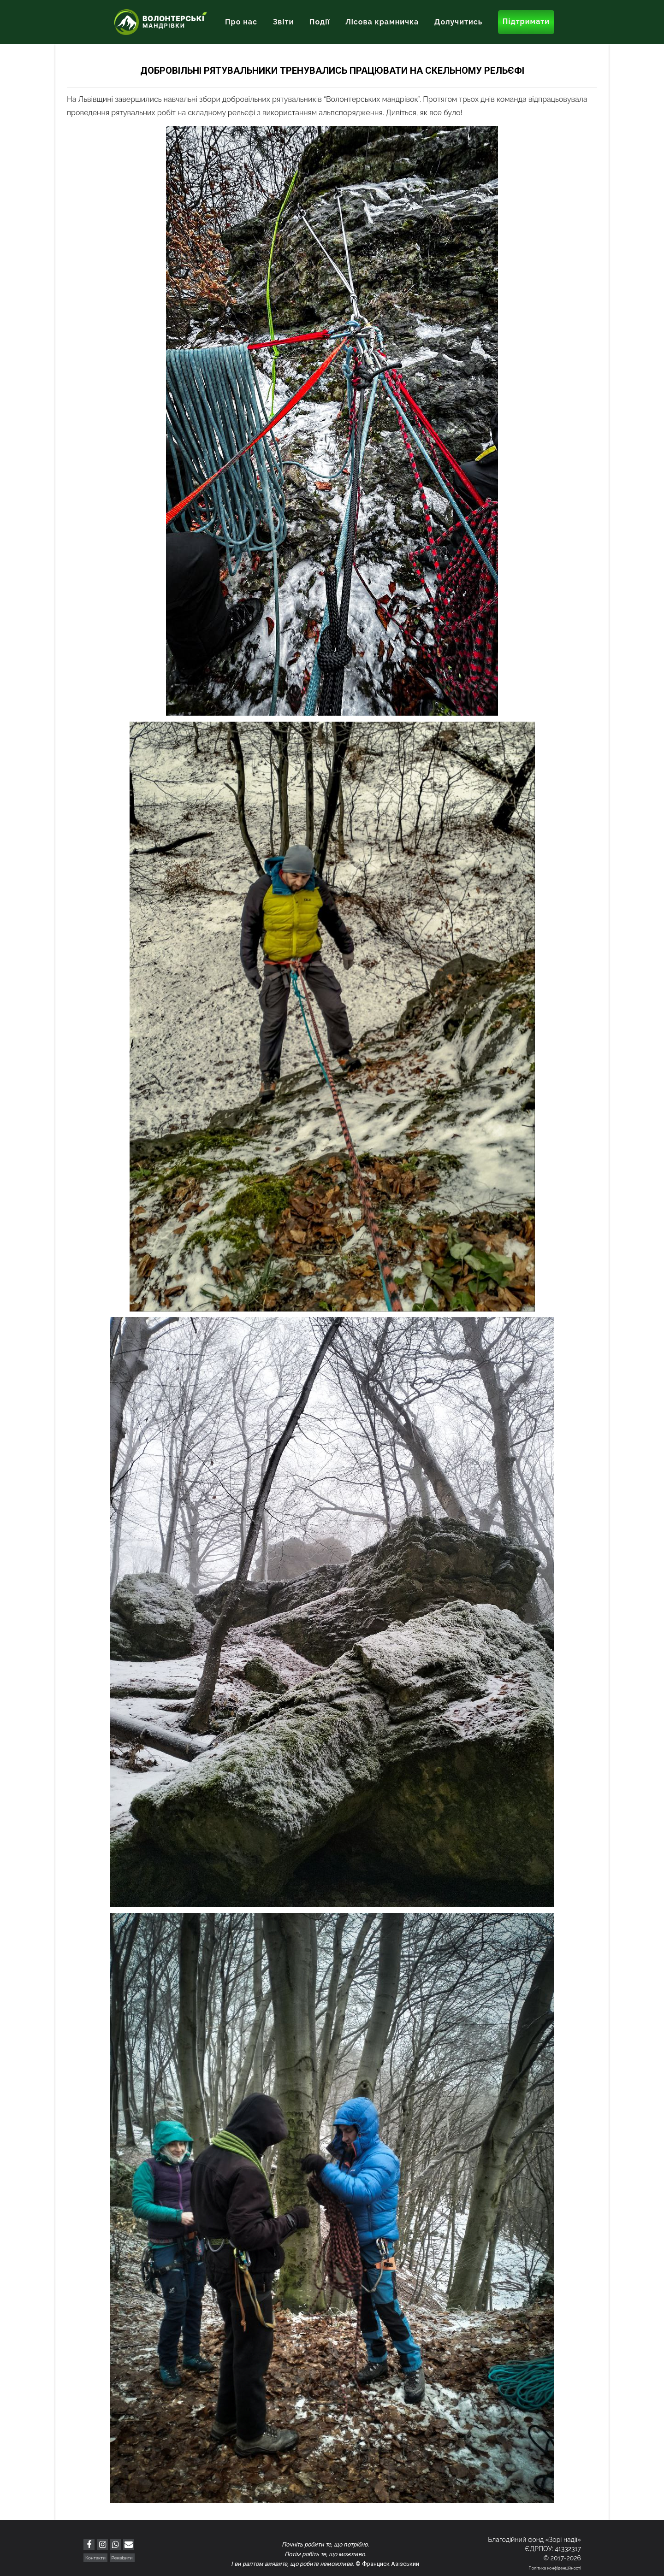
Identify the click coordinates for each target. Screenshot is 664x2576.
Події (319, 22)
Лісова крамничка (382, 22)
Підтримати (526, 21)
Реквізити (122, 2557)
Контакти (95, 2557)
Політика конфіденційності (554, 2568)
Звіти (283, 22)
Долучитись (458, 22)
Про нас (241, 22)
